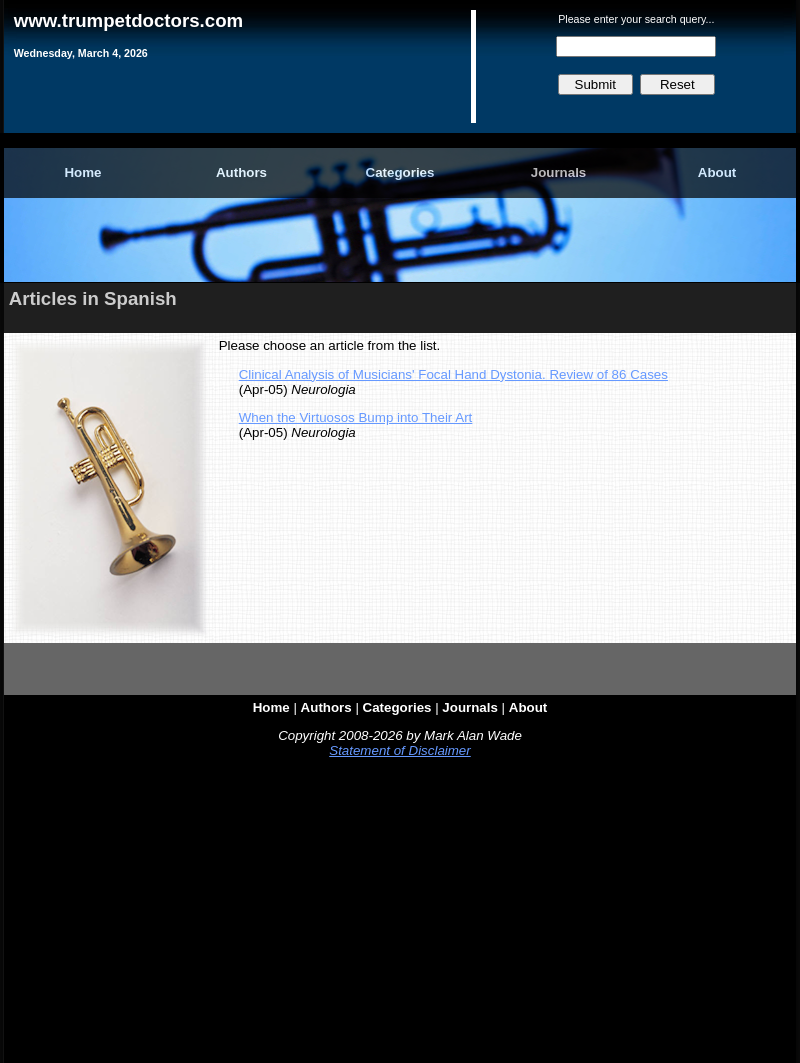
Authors (241, 172)
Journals (559, 172)
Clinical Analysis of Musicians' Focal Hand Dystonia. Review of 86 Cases (453, 374)
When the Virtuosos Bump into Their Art (356, 417)
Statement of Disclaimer (399, 750)
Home (82, 172)
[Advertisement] (400, 915)
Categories (400, 172)
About (717, 172)
